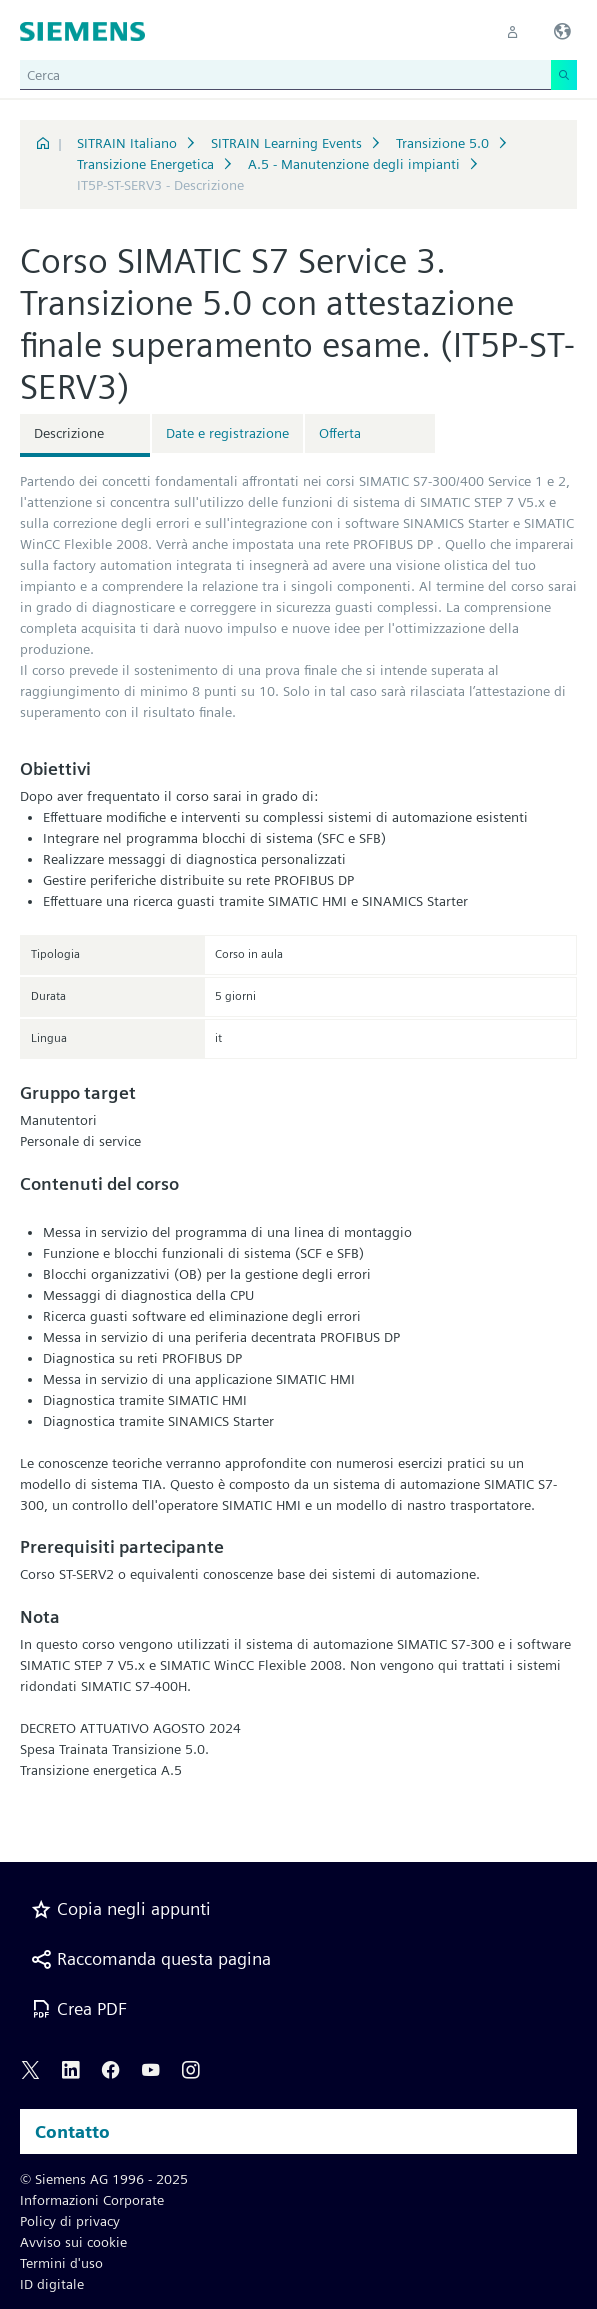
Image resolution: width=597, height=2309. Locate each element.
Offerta (340, 433)
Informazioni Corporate (92, 2200)
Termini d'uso (61, 2263)
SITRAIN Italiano (127, 143)
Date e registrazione (227, 433)
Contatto (72, 2131)
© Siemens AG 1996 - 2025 (104, 2179)
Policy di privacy (70, 2221)
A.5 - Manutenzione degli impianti (354, 164)
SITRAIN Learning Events (286, 143)
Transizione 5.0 (442, 143)
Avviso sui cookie (73, 2242)
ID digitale (52, 2284)
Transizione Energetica (145, 164)
